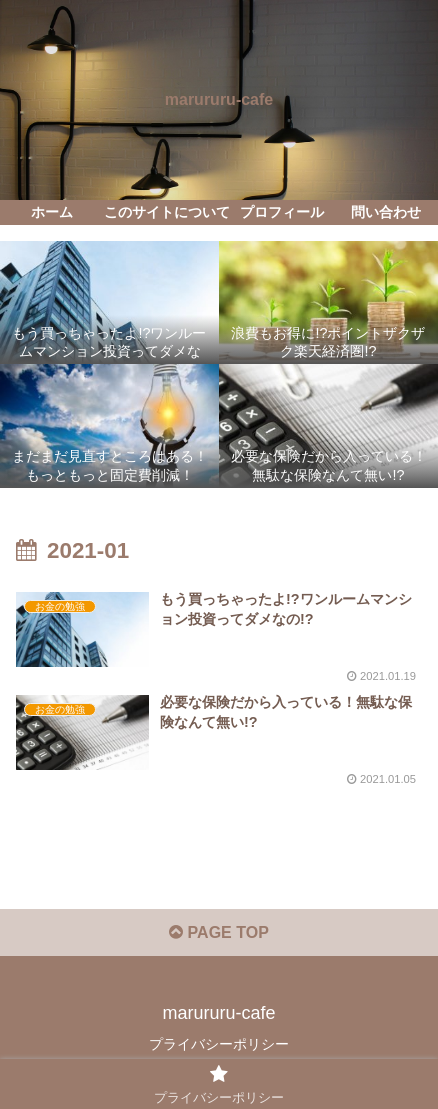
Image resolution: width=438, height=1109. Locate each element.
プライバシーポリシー (219, 1044)
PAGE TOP (219, 932)
